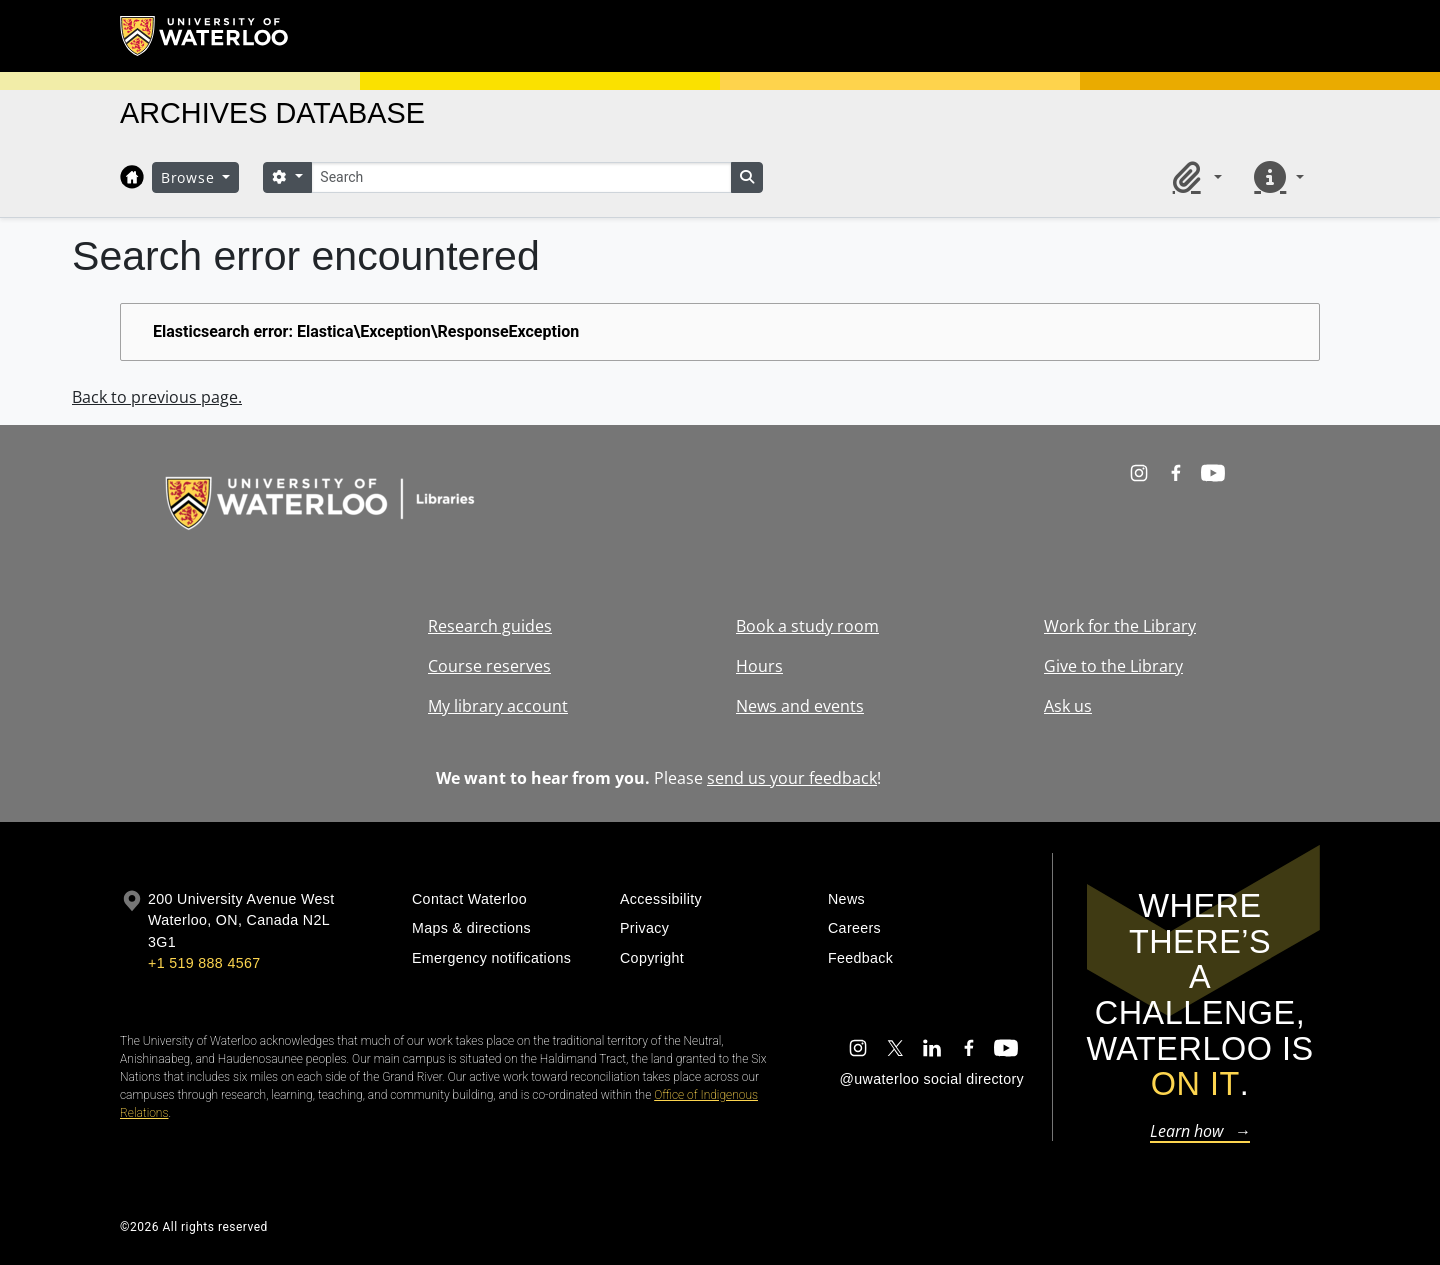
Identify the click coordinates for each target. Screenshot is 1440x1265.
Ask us (1068, 706)
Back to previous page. (157, 397)
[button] (1194, 177)
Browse (190, 177)
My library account (498, 706)
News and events (800, 706)
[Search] (521, 177)
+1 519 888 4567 (204, 963)
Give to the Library (1113, 666)
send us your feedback (792, 778)
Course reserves (489, 666)
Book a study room (807, 626)
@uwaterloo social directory (932, 1079)
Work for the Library (1120, 626)
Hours (759, 666)
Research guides (490, 626)
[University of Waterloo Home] (205, 36)
